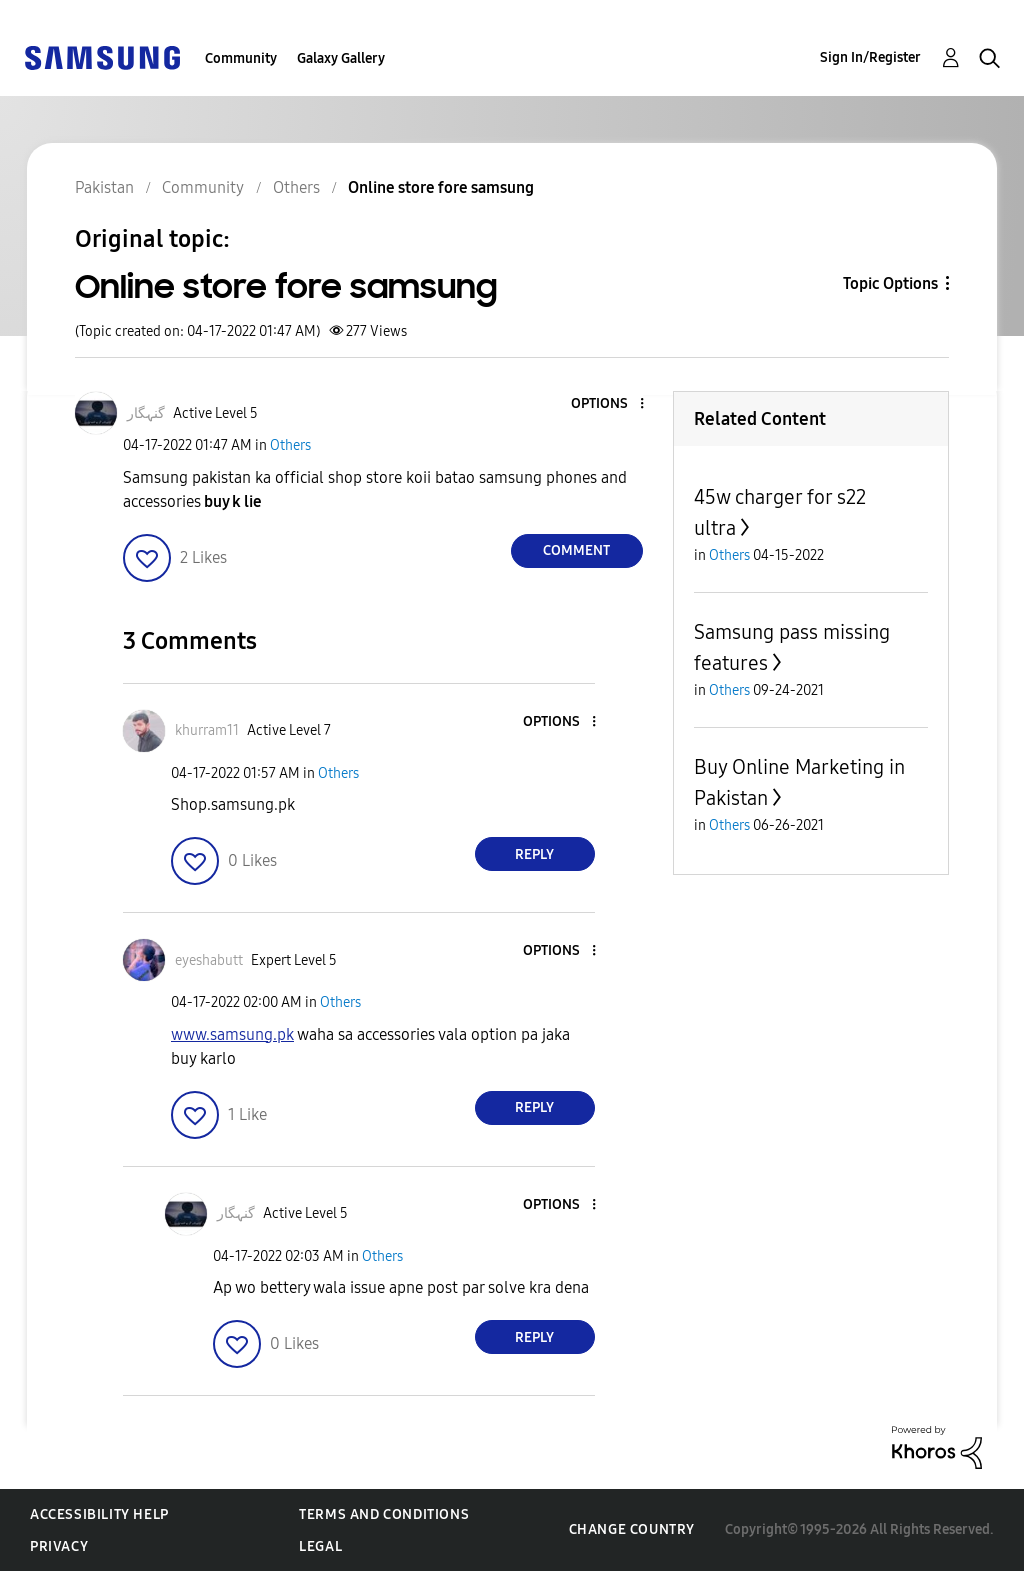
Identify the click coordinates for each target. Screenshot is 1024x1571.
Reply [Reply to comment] (534, 854)
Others (290, 445)
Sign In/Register (870, 57)
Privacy (59, 1546)
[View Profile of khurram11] (207, 730)
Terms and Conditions (384, 1514)
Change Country (632, 1529)
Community (241, 58)
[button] (608, 404)
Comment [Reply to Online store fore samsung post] (576, 550)
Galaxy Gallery (341, 58)
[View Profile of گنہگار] (146, 413)
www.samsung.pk (232, 1034)
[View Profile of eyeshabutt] (209, 960)
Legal (320, 1546)
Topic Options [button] (890, 283)
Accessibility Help (99, 1514)
